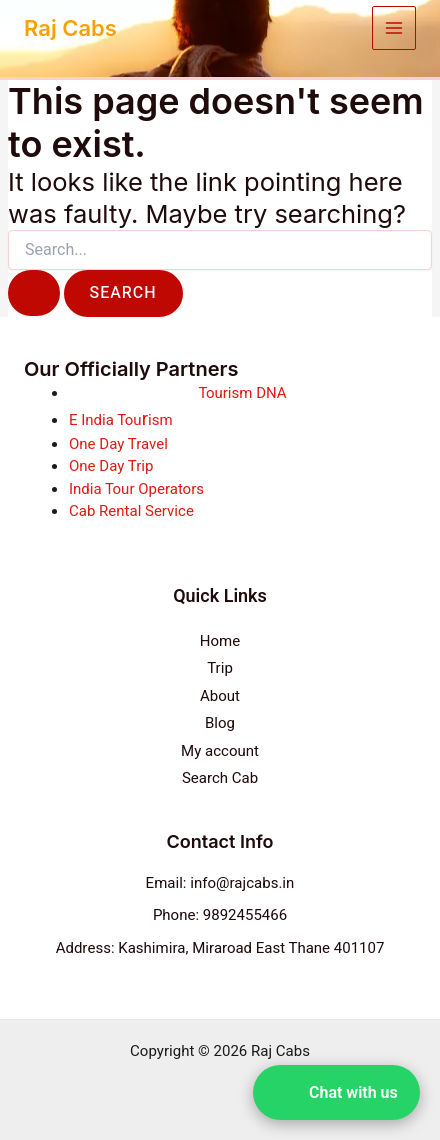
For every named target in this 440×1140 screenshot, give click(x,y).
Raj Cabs (70, 28)
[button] (336, 1092)
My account (220, 751)
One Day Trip (111, 466)
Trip (220, 668)
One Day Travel (118, 444)
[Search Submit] (34, 293)
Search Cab (220, 778)
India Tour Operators (136, 489)
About (220, 696)
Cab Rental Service (131, 511)
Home (220, 641)
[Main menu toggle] (394, 28)
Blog (220, 723)
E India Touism (121, 420)
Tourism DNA (242, 393)
